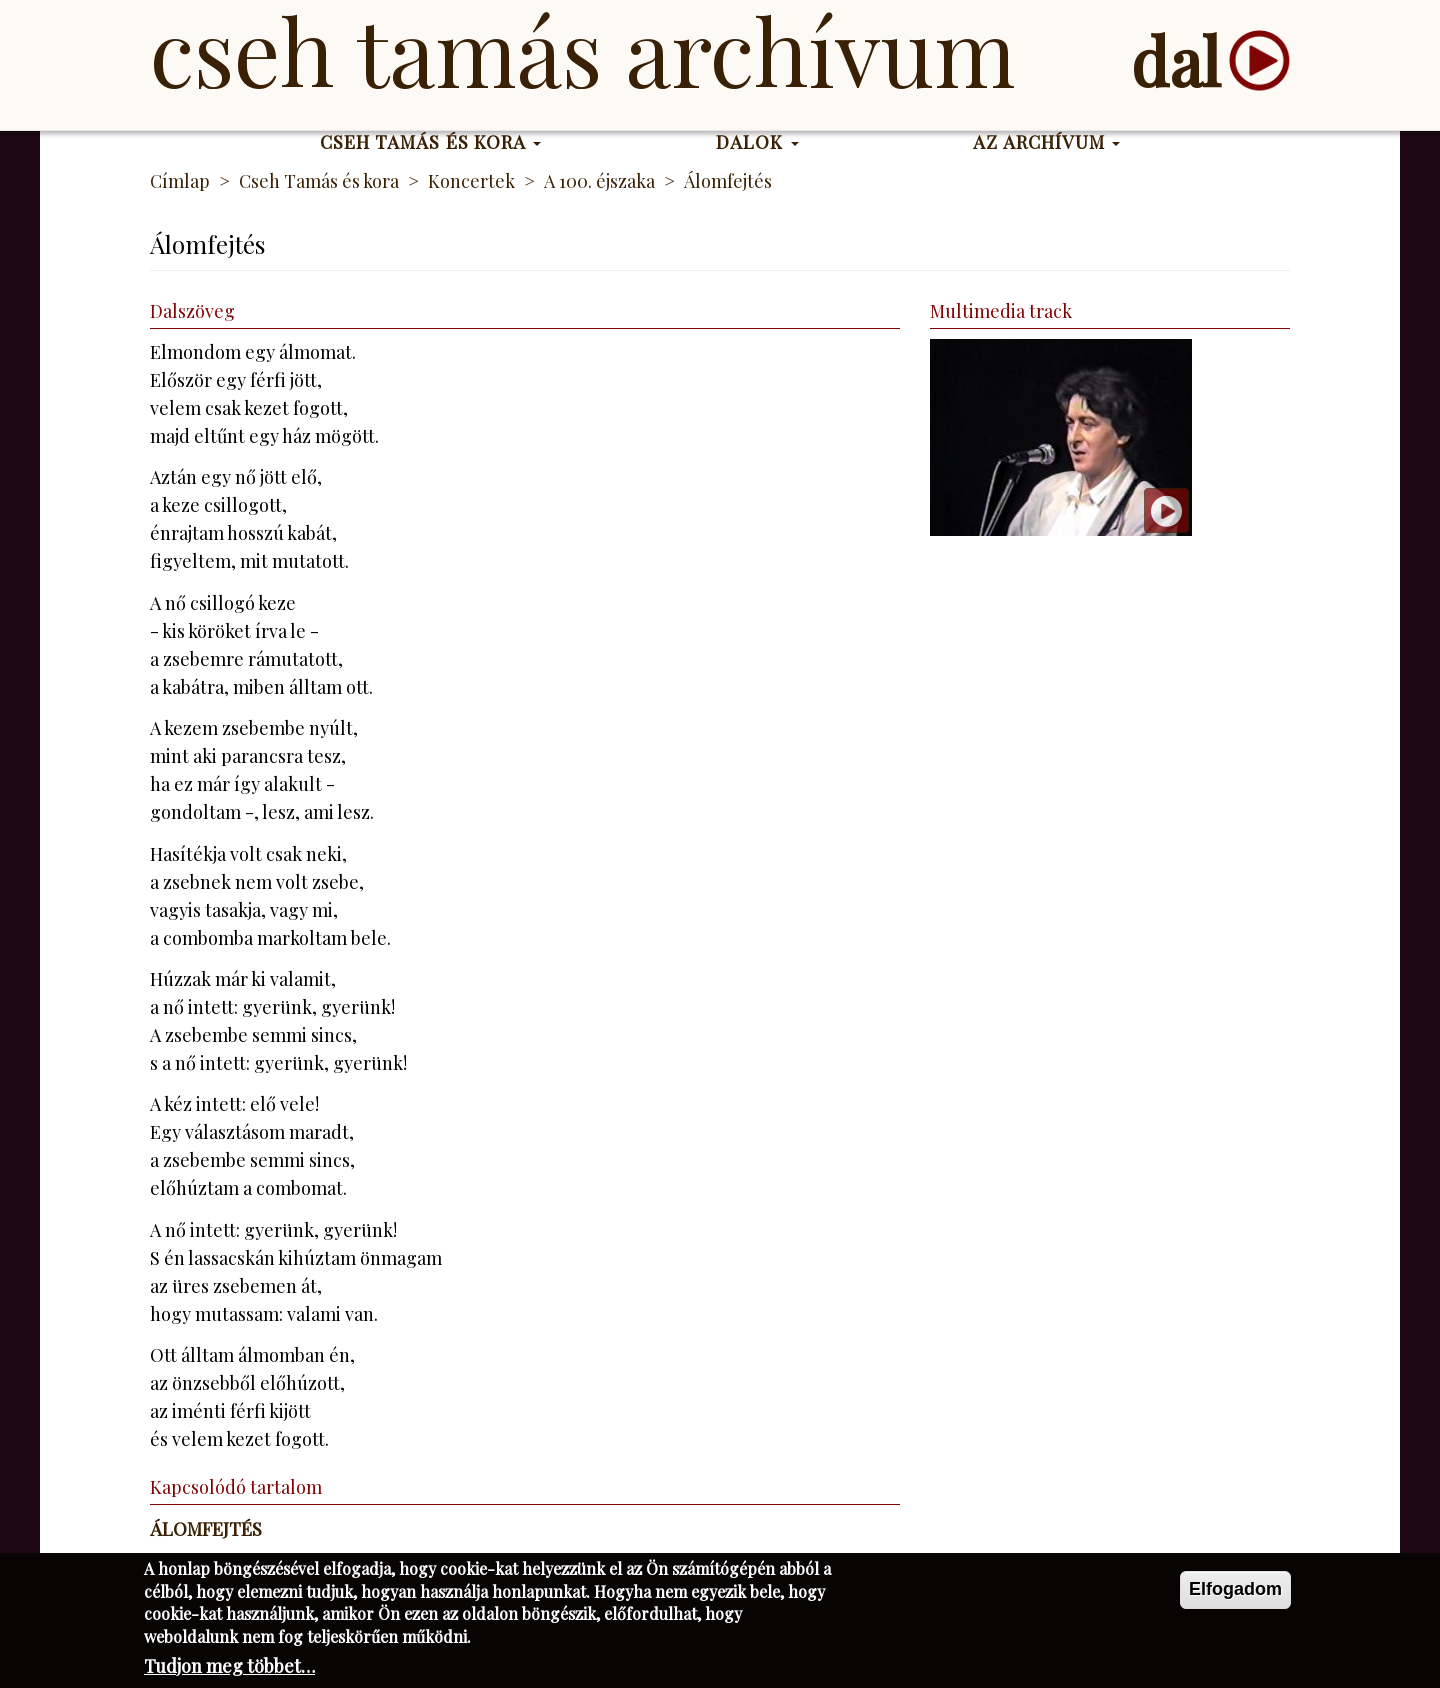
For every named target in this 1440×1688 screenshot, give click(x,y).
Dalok (757, 142)
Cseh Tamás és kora (431, 142)
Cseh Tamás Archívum (582, 50)
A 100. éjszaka (599, 181)
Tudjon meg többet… (229, 1670)
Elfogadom (1235, 1594)
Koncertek (471, 181)
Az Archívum (1046, 142)
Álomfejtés (206, 1529)
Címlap (180, 181)
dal (1175, 60)
